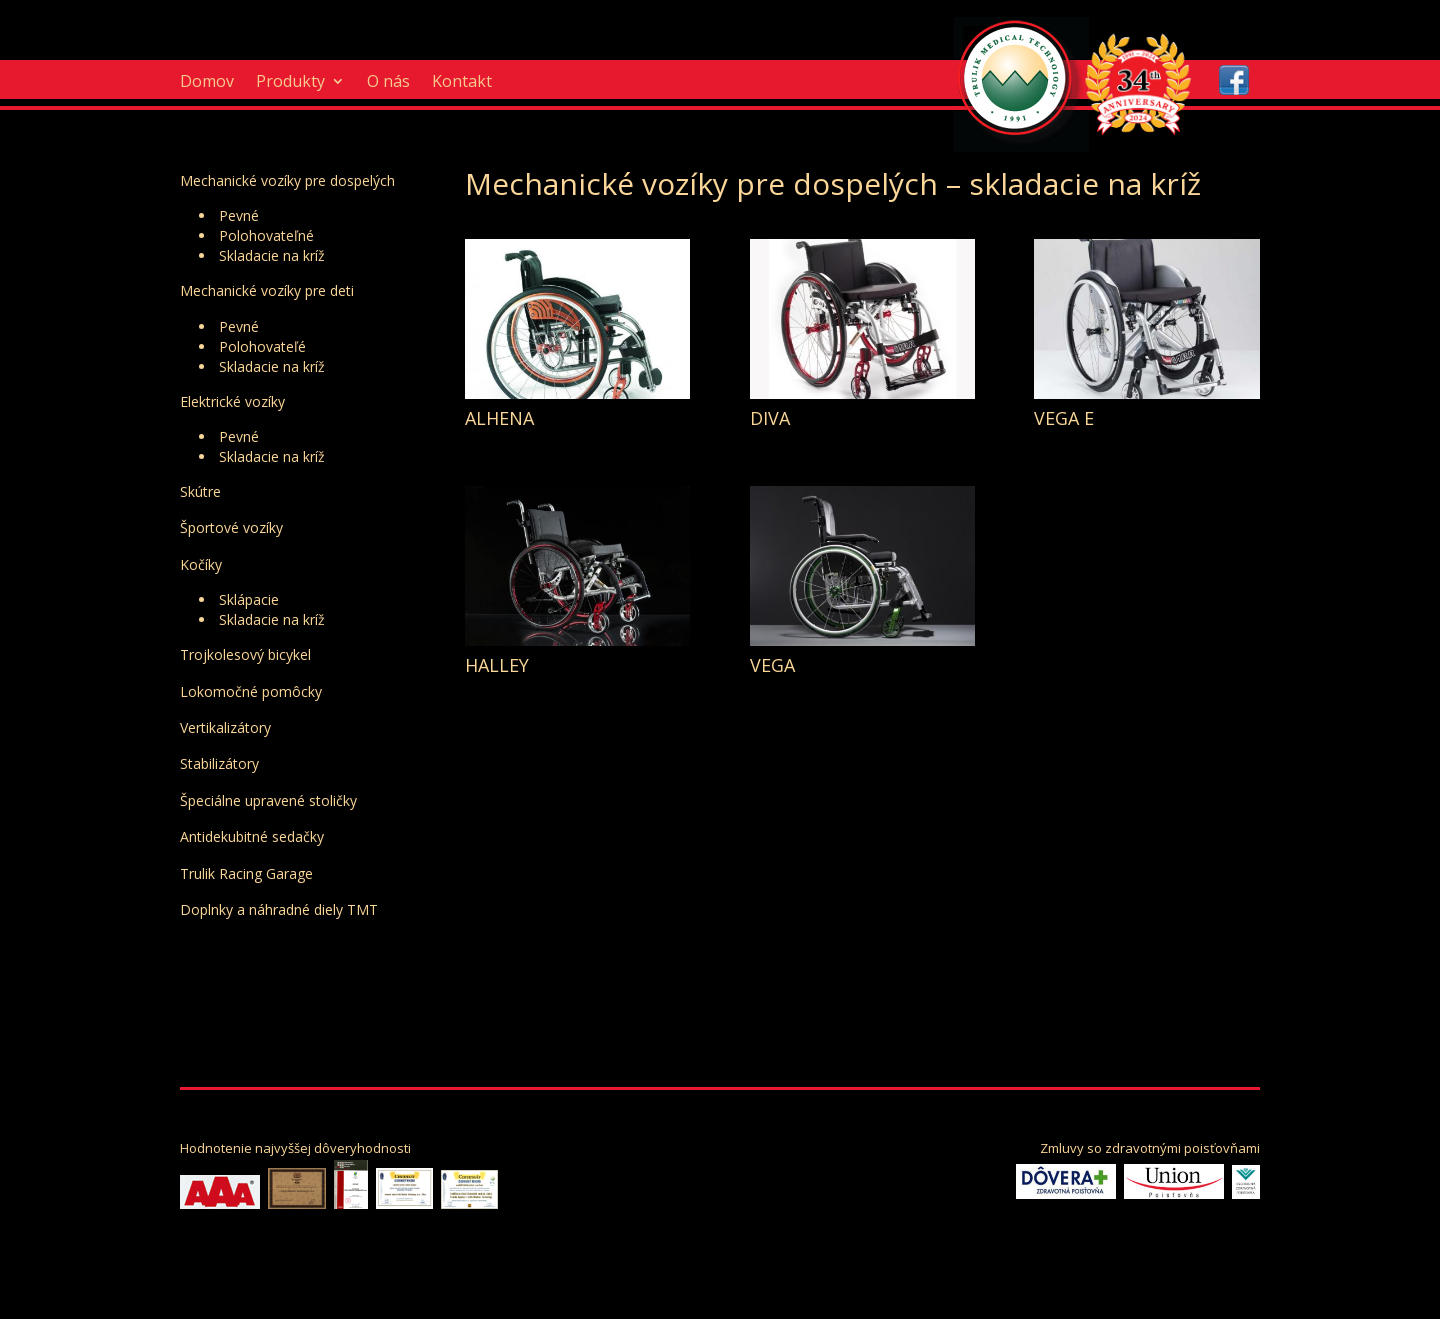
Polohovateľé (262, 346)
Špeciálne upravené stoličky (268, 800)
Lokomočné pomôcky (251, 691)
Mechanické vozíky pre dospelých (287, 180)
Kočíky (201, 564)
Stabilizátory (219, 763)
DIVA (770, 418)
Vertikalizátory (225, 727)
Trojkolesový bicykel (245, 654)
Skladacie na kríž (272, 255)
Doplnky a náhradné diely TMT (279, 909)
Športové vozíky (231, 527)
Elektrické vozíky (232, 401)
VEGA (772, 665)
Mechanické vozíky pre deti (267, 290)
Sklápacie (249, 599)
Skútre (200, 491)
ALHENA (499, 418)
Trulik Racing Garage (246, 873)
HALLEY (497, 665)
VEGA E (1064, 418)
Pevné (239, 215)
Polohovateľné (266, 235)
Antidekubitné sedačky (252, 836)
